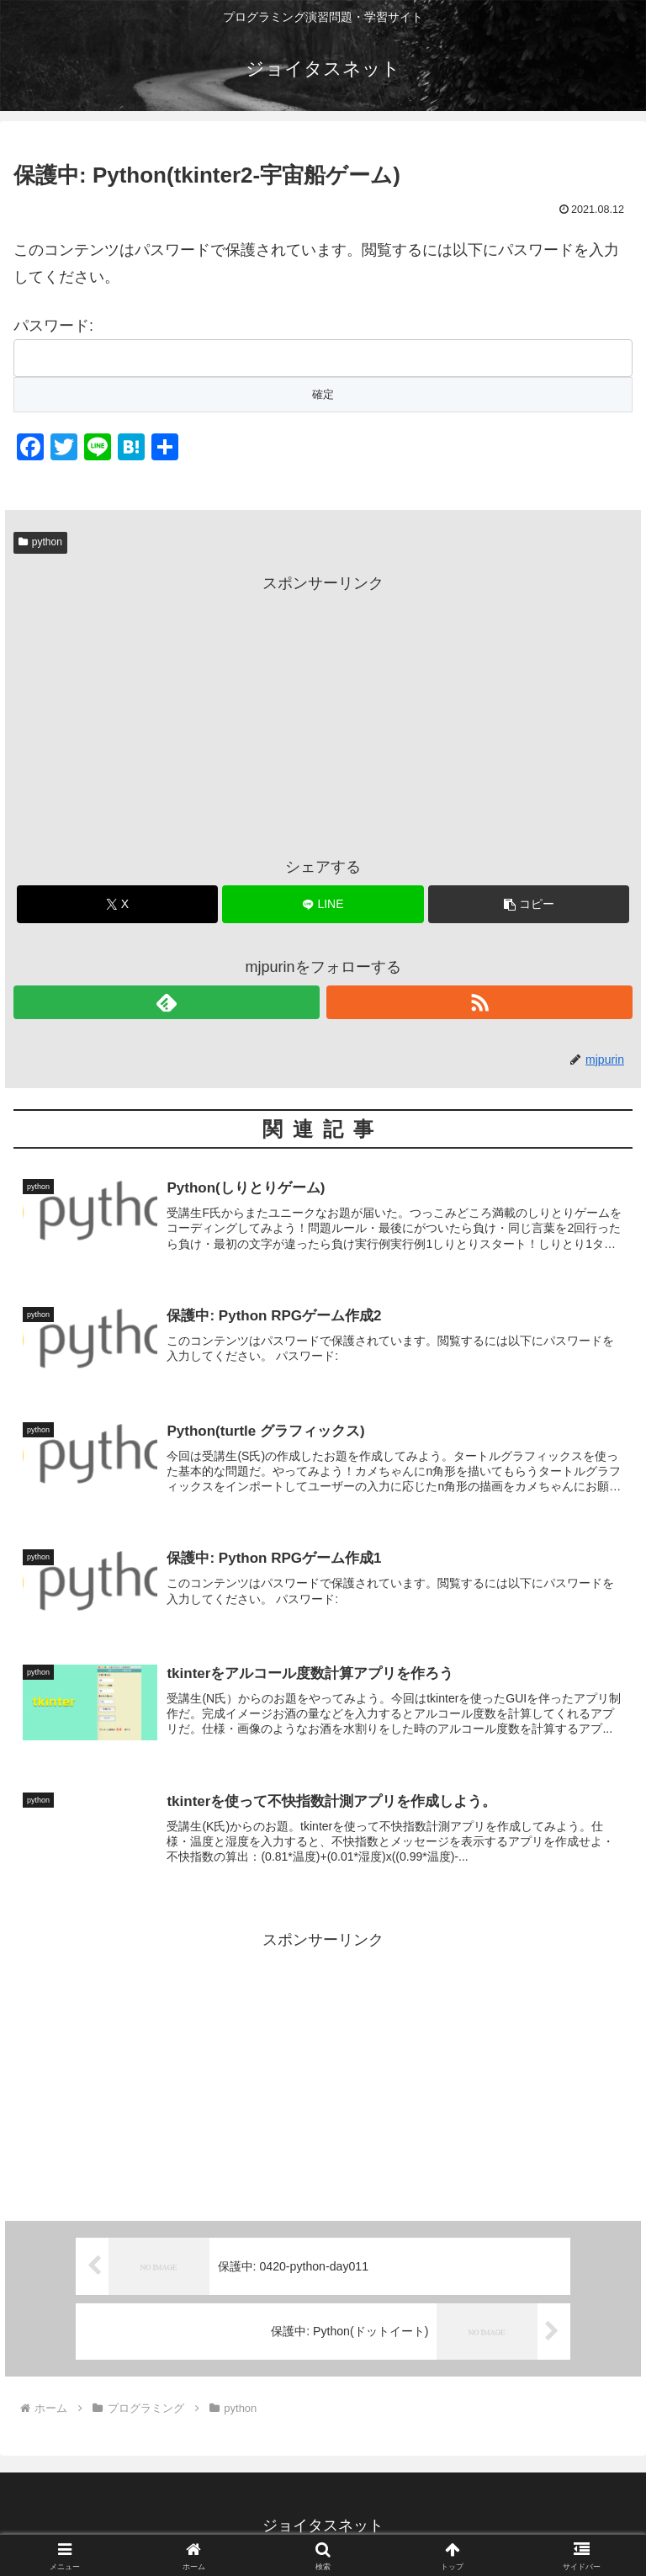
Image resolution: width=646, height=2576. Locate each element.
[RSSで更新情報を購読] (479, 1002)
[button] (528, 904)
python (40, 542)
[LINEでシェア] (322, 904)
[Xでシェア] (117, 904)
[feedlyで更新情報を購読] (166, 1002)
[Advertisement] (323, 714)
